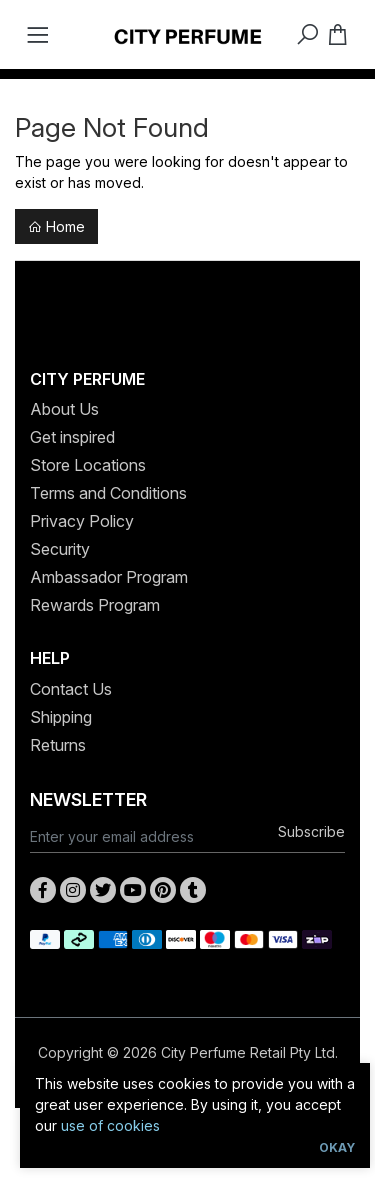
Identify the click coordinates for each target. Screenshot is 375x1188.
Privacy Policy (82, 521)
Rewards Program (95, 605)
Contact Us (71, 689)
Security (60, 549)
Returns (58, 745)
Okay (337, 1147)
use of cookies (110, 1125)
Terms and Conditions (108, 493)
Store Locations (88, 465)
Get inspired (72, 437)
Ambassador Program (109, 577)
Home (56, 226)
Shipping (61, 717)
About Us (64, 409)
